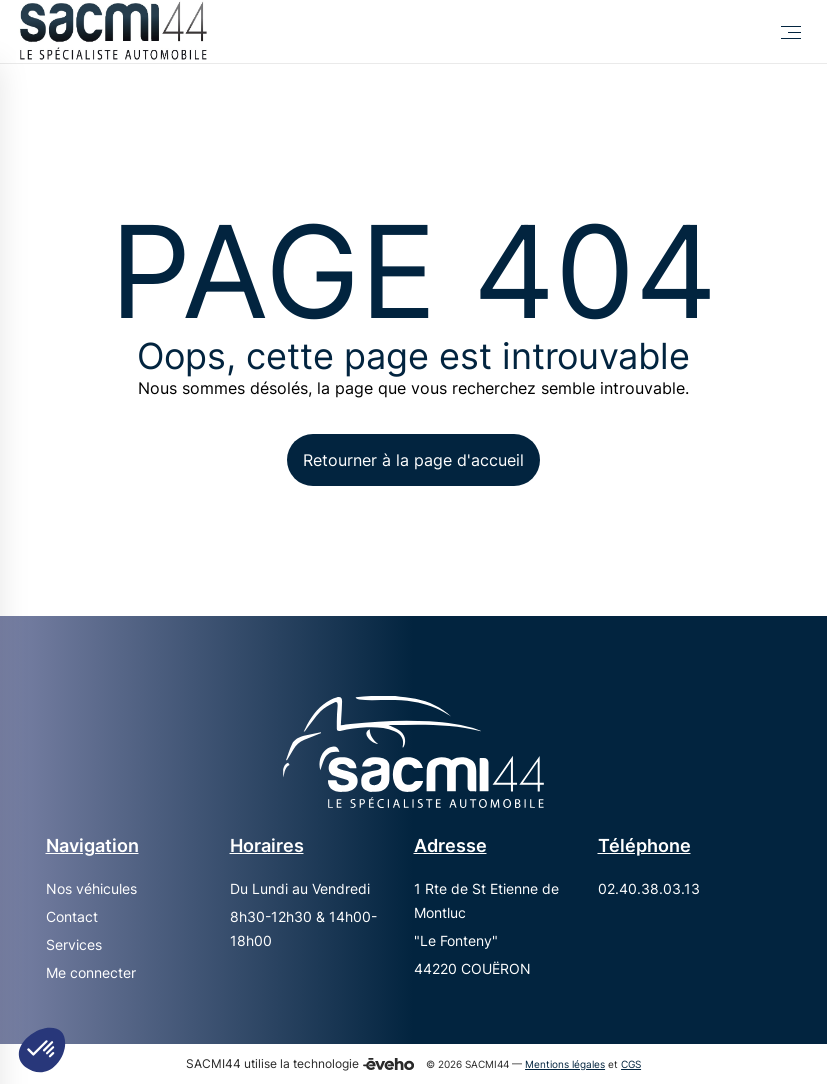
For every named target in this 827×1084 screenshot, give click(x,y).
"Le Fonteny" (456, 940)
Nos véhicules (91, 888)
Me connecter (91, 972)
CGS (631, 1064)
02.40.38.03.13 (649, 888)
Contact (72, 916)
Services (74, 944)
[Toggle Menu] (791, 32)
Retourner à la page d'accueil (413, 460)
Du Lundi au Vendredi (300, 888)
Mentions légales (565, 1064)
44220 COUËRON (472, 968)
